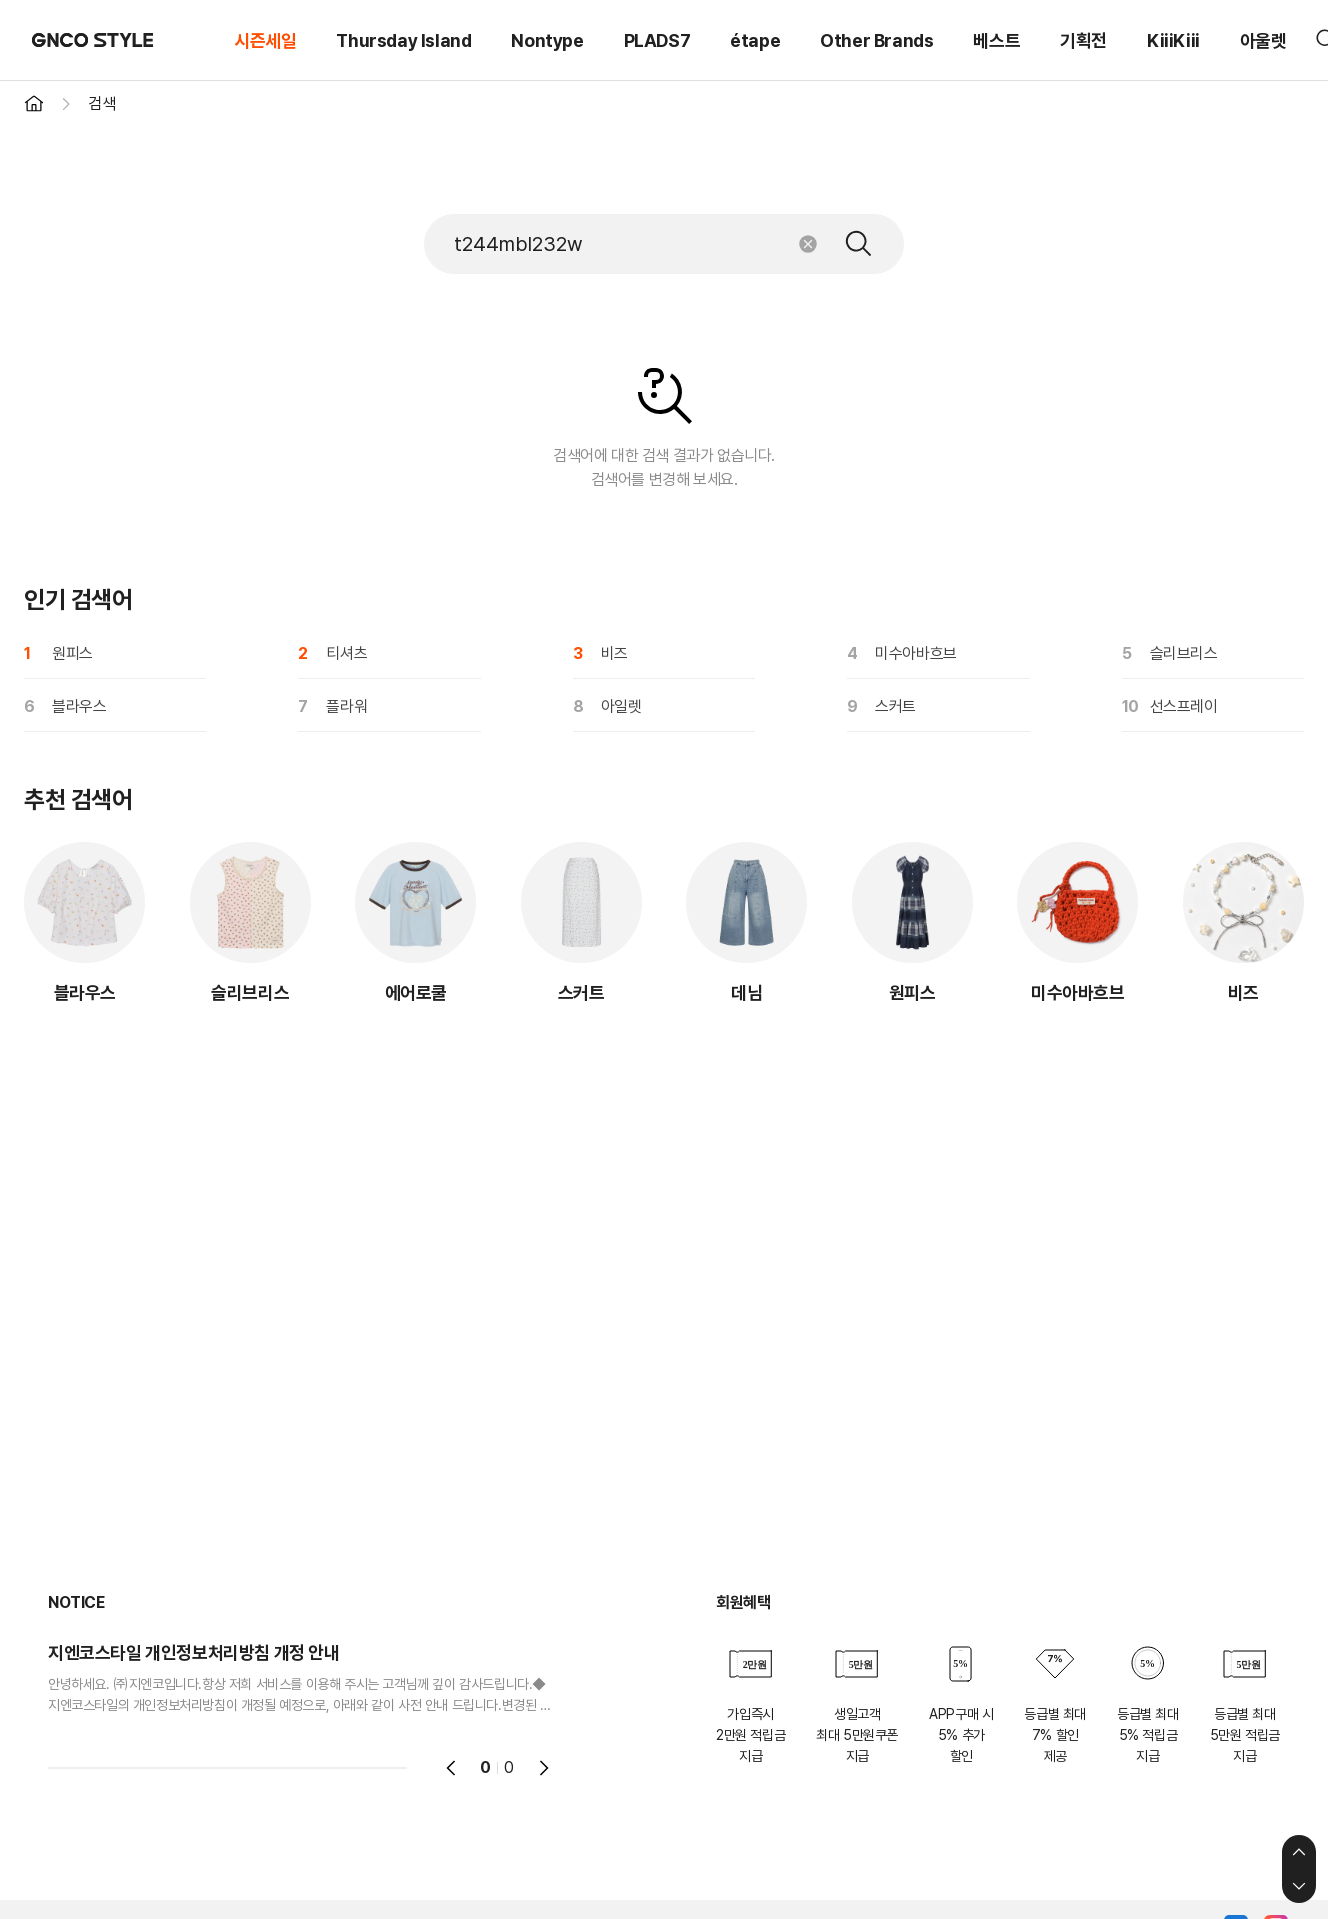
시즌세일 (265, 40)
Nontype (547, 40)
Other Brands (876, 40)
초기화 (808, 244)
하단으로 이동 (1299, 1886)
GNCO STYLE (93, 40)
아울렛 (1263, 40)
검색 (859, 244)
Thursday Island (403, 40)
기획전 (1083, 40)
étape (755, 40)
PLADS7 (657, 40)
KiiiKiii (1173, 40)
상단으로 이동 (1299, 1852)
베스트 (996, 40)
